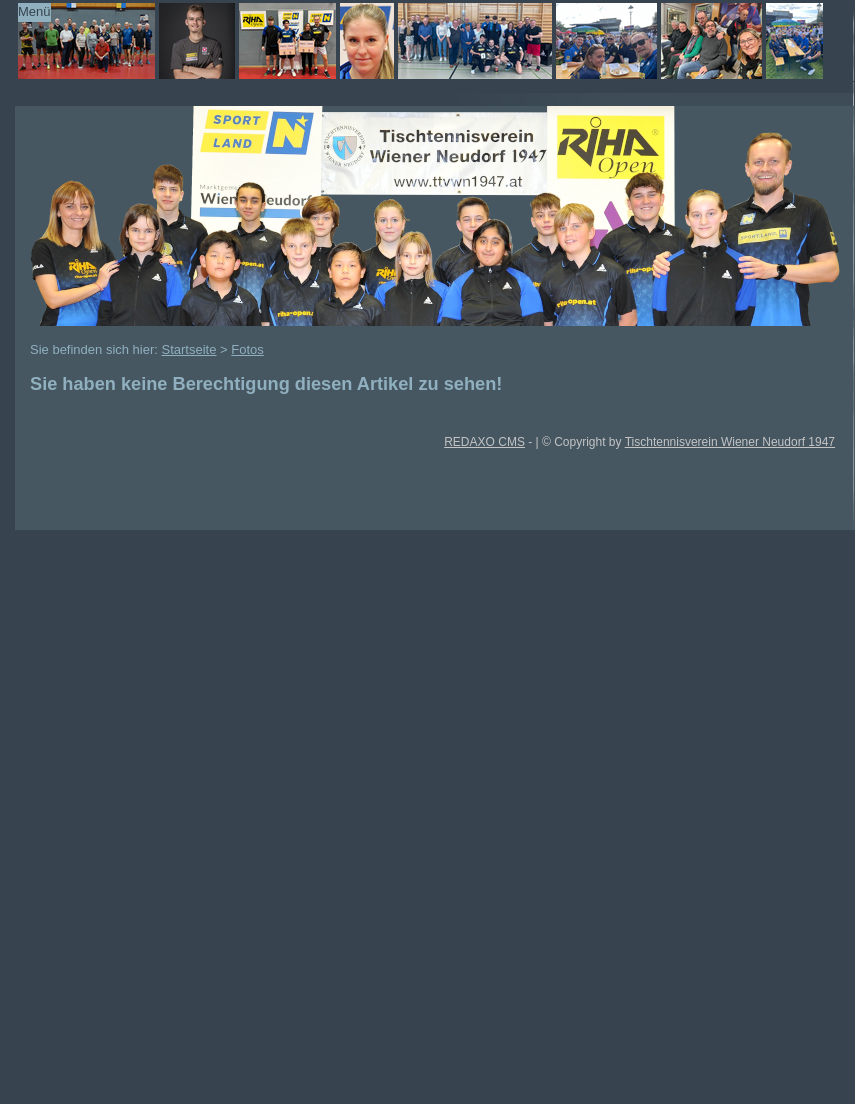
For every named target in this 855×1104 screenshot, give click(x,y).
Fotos (247, 349)
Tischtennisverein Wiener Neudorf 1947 (730, 442)
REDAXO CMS (484, 442)
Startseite (189, 349)
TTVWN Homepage (409, 41)
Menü (34, 11)
